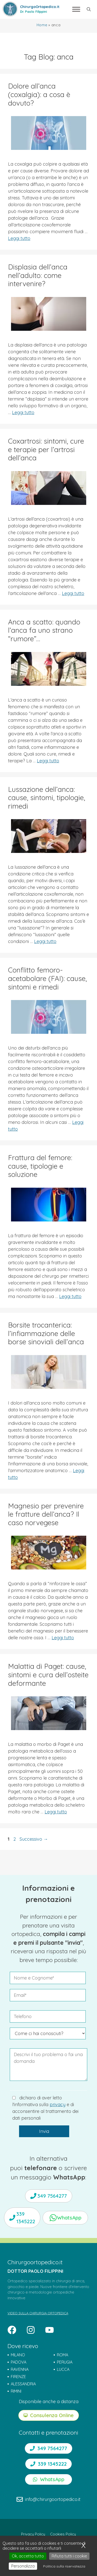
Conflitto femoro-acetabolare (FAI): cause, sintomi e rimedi (47, 978)
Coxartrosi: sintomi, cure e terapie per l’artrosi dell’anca (46, 449)
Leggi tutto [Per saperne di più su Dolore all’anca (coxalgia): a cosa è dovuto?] (19, 238)
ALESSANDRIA (23, 2383)
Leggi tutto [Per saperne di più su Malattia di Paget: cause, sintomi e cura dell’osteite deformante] (56, 1812)
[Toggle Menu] (76, 9)
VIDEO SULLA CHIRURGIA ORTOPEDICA (38, 2313)
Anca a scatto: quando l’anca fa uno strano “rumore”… (44, 630)
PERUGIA (64, 2362)
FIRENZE (18, 2376)
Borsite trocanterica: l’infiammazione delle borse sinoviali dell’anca (46, 1333)
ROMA (62, 2354)
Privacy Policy (33, 2534)
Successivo (34, 1839)
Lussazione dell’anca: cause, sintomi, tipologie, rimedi (46, 797)
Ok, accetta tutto (28, 2555)
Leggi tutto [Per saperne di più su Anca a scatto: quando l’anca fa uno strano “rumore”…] (48, 761)
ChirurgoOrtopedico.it (39, 7)
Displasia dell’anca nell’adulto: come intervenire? (37, 275)
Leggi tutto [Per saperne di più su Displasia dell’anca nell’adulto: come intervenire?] (23, 412)
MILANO (18, 2354)
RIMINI (16, 2391)
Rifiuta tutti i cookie (69, 2555)
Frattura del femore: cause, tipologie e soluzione (40, 1166)
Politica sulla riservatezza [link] (64, 2566)
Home (42, 25)
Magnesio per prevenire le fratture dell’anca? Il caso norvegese (46, 1514)
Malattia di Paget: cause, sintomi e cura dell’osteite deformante (48, 1674)
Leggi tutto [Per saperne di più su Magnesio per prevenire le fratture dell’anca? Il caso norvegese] (63, 1638)
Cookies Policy (63, 2534)
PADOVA (18, 2362)
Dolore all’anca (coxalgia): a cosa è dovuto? (39, 94)
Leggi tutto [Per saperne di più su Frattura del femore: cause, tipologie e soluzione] (70, 1296)
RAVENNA (20, 2369)
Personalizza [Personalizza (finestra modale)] (23, 2565)
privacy (57, 2104)
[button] (89, 9)
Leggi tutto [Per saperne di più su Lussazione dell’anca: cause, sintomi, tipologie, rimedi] (45, 941)
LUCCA (63, 2369)
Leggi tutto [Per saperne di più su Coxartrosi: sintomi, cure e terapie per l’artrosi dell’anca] (73, 593)
